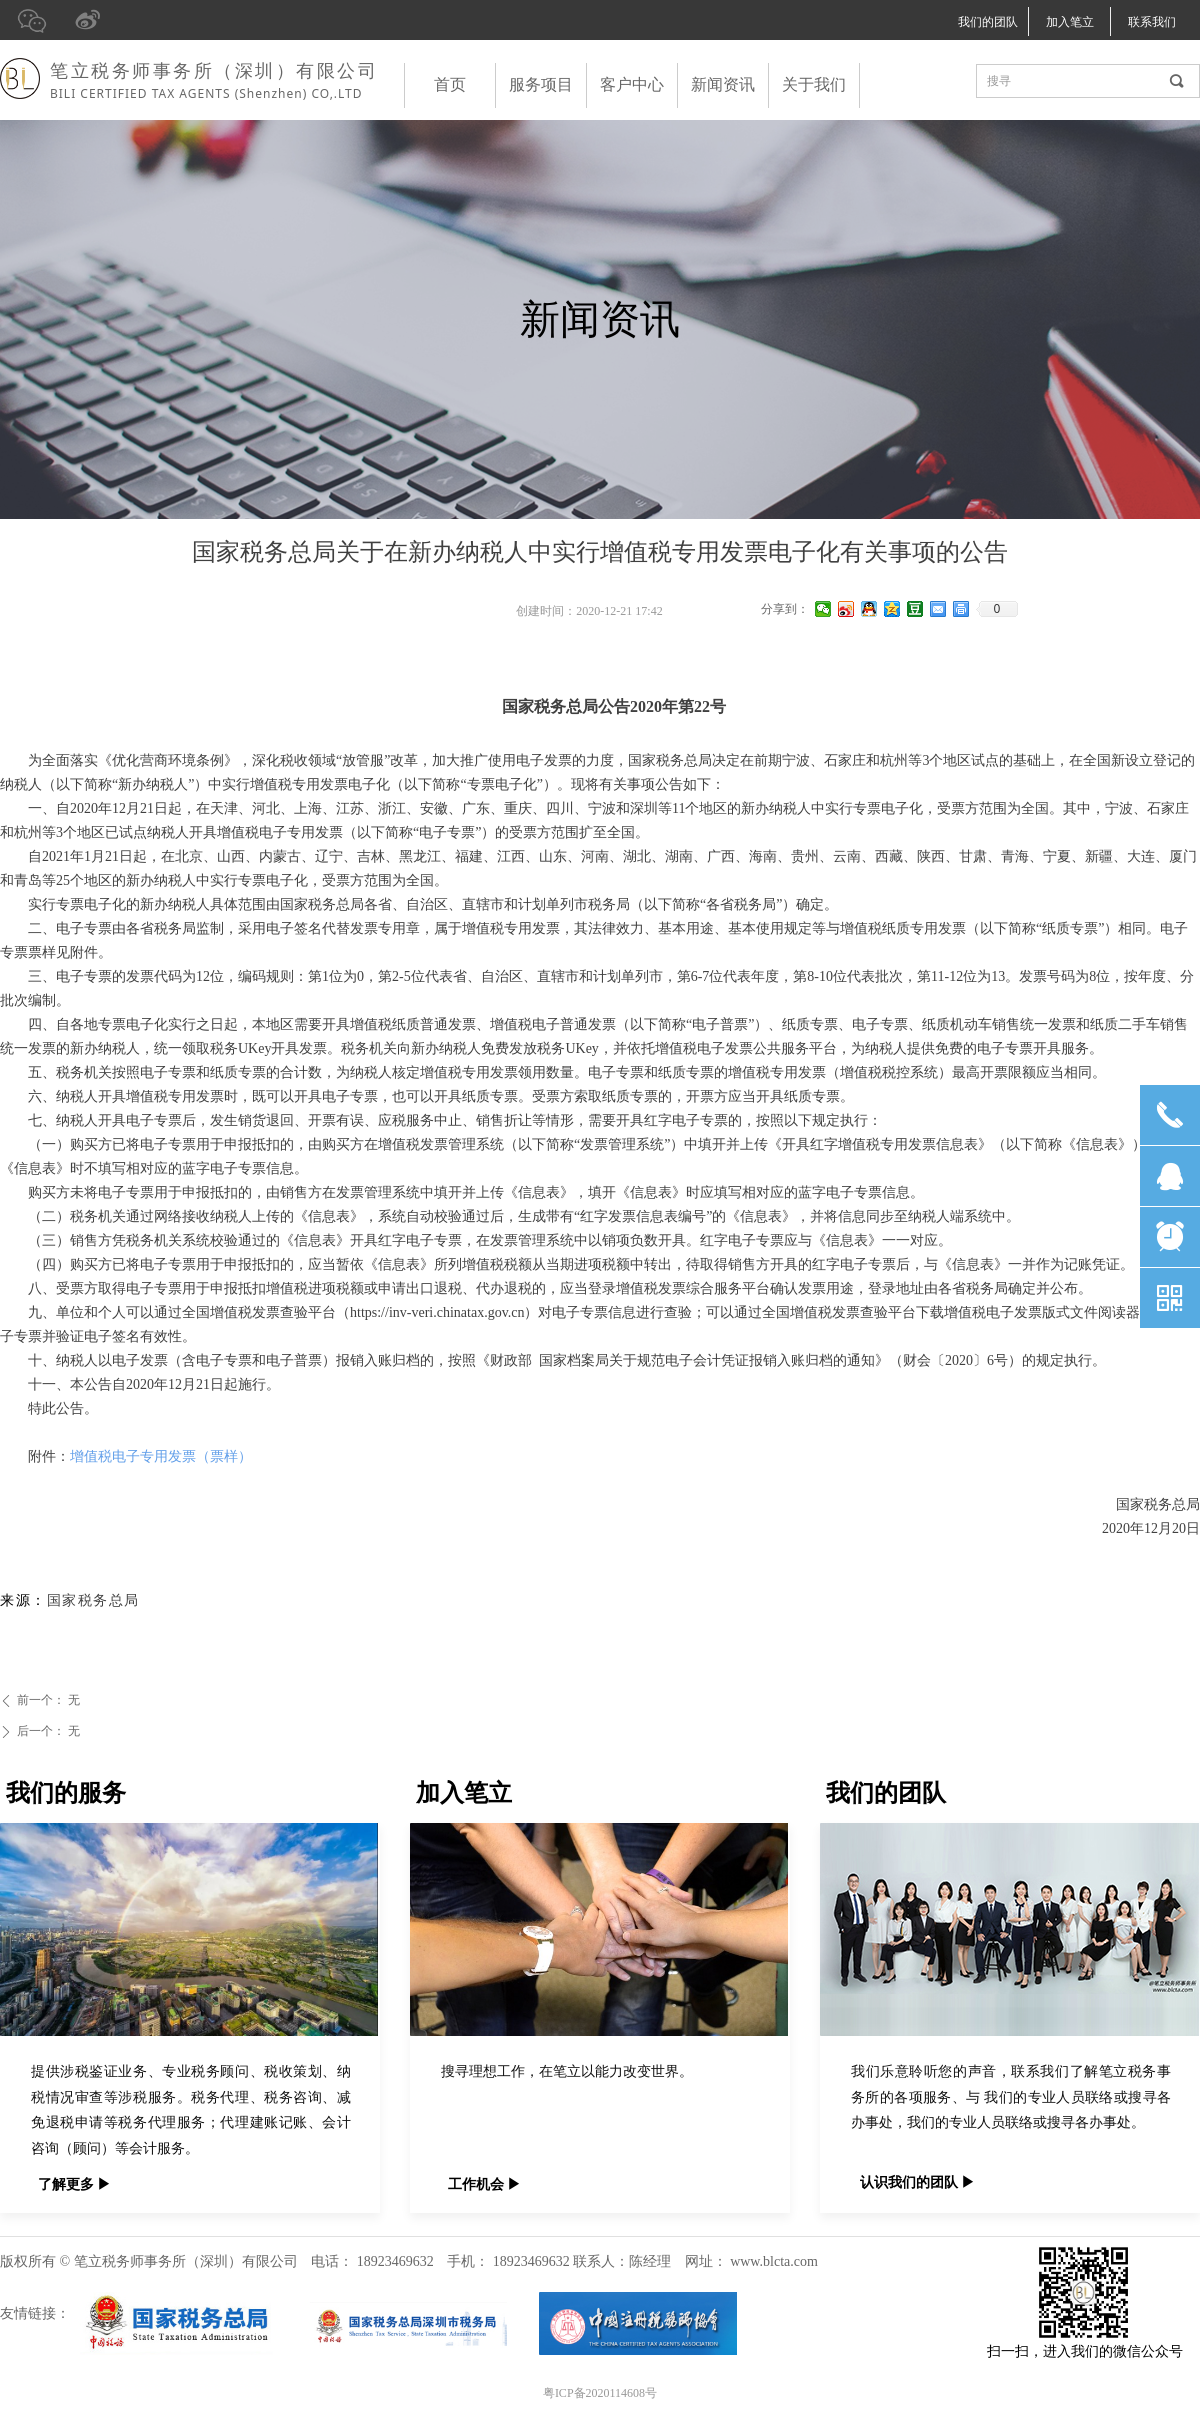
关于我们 (814, 84)
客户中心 (632, 84)
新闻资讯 (723, 84)
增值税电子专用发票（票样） (161, 1456)
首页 (450, 84)
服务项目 (541, 84)
